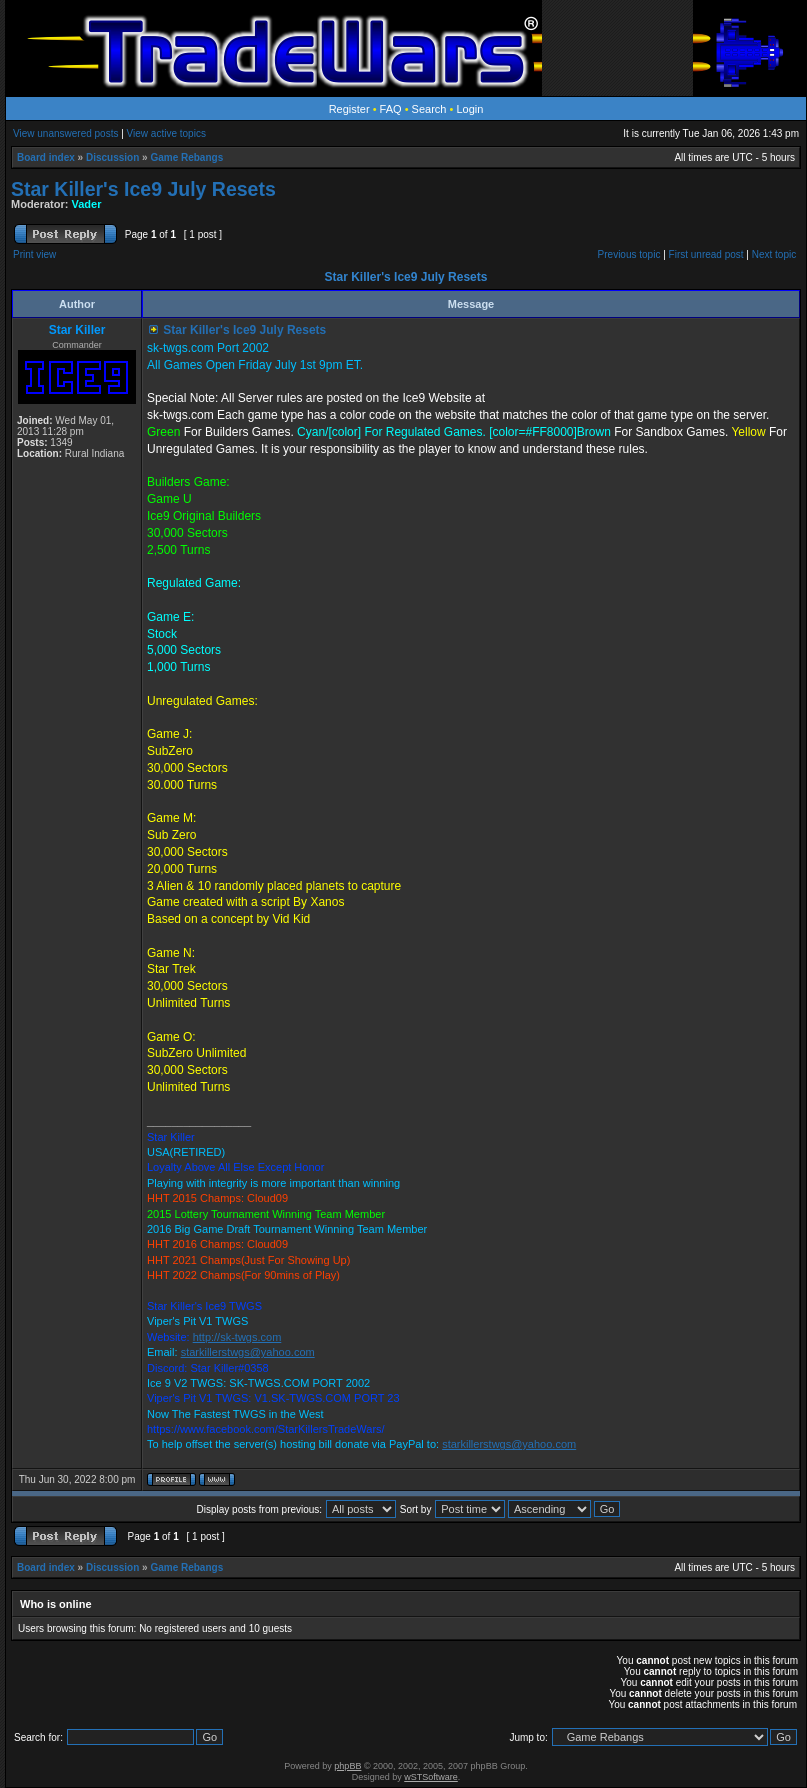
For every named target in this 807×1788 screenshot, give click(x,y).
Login (469, 109)
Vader (87, 204)
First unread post (706, 254)
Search (429, 109)
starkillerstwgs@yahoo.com (248, 1352)
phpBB (347, 1766)
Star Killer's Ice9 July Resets (143, 189)
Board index (46, 157)
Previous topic (629, 254)
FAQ (391, 109)
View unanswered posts (65, 133)
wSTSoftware (431, 1777)
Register (349, 109)
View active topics (166, 133)
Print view (34, 254)
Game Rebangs (186, 157)
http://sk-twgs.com (237, 1337)
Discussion (112, 157)
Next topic (774, 254)
